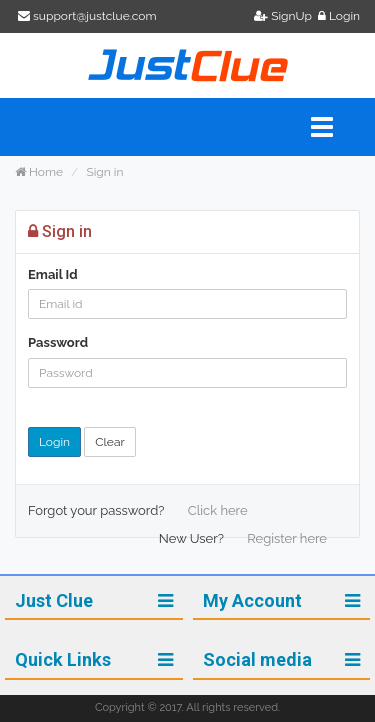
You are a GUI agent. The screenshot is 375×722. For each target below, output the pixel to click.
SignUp (284, 16)
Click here (218, 510)
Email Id (53, 274)
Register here (287, 538)
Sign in (104, 172)
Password (58, 342)
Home (39, 172)
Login (339, 16)
